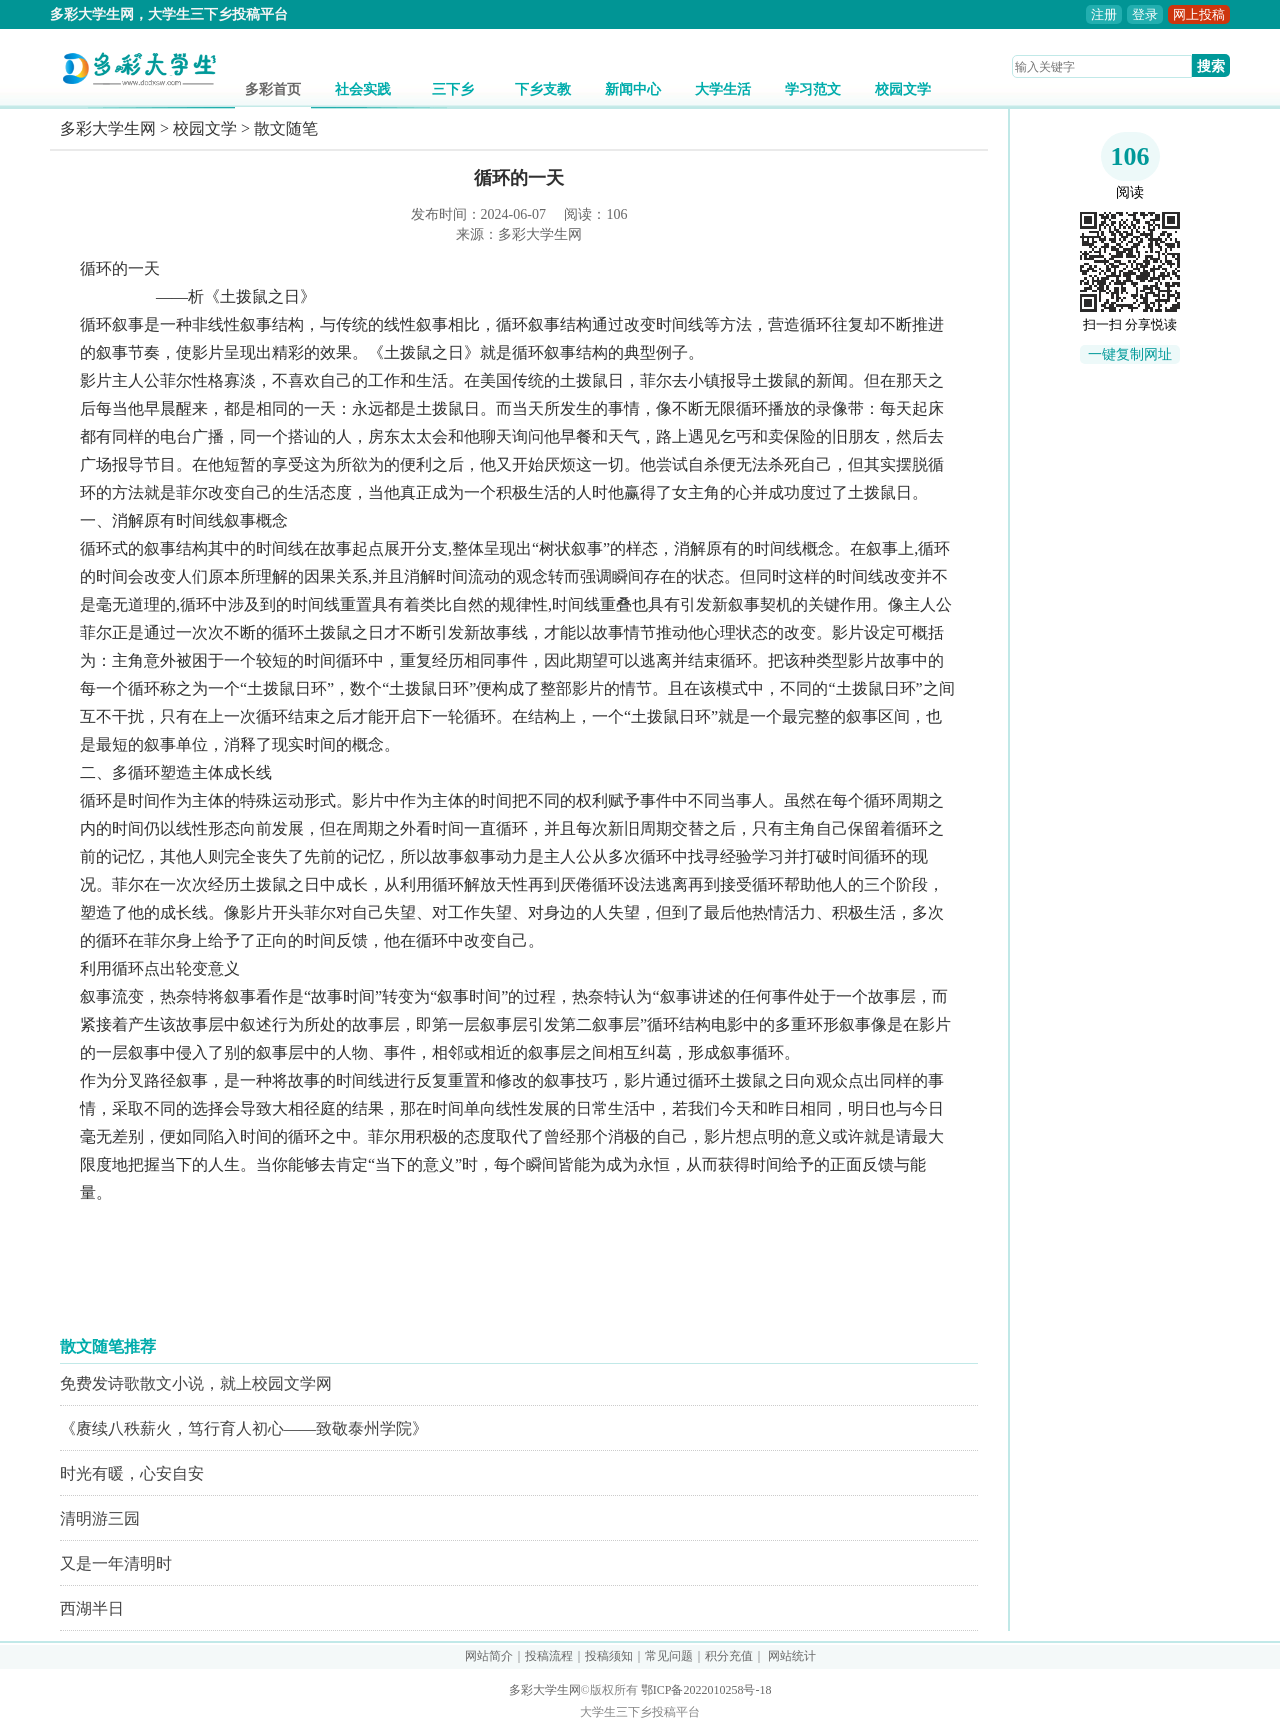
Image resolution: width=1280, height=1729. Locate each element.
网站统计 (792, 1656)
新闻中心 (633, 89)
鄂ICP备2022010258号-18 (706, 1690)
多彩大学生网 (108, 128)
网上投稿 (1199, 14)
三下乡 (453, 89)
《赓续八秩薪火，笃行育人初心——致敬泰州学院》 (244, 1428)
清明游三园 (100, 1518)
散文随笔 (286, 128)
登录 (1145, 14)
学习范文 (813, 89)
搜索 (1211, 66)
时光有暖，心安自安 (132, 1473)
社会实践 (363, 89)
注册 (1104, 14)
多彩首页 (273, 89)
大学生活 (723, 89)
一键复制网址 (1130, 354)
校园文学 (903, 89)
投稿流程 (549, 1656)
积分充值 (729, 1656)
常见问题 (669, 1656)
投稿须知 (609, 1656)
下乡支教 (543, 89)
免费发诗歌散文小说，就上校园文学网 (196, 1383)
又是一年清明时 (116, 1563)
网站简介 (489, 1656)
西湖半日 (92, 1608)
